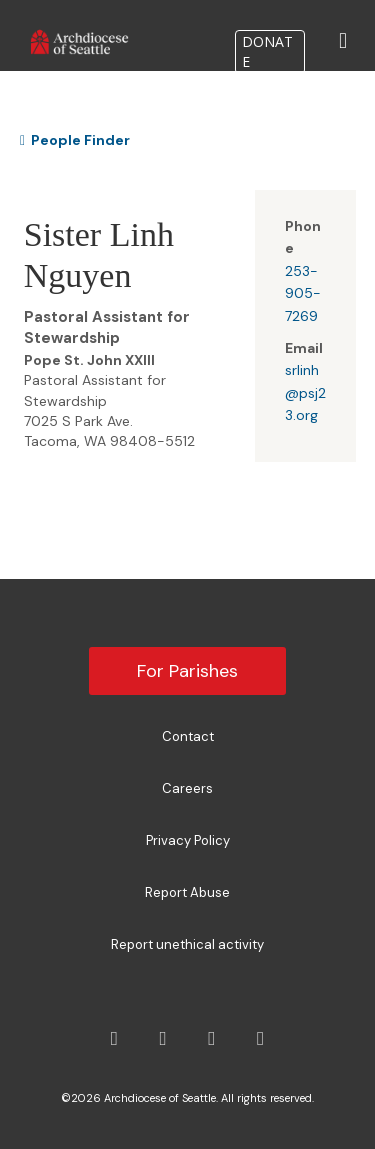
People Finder (75, 140)
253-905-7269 (303, 293)
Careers (187, 788)
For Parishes (187, 671)
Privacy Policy (188, 840)
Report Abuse (187, 892)
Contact (188, 736)
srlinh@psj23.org (305, 392)
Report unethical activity (187, 944)
